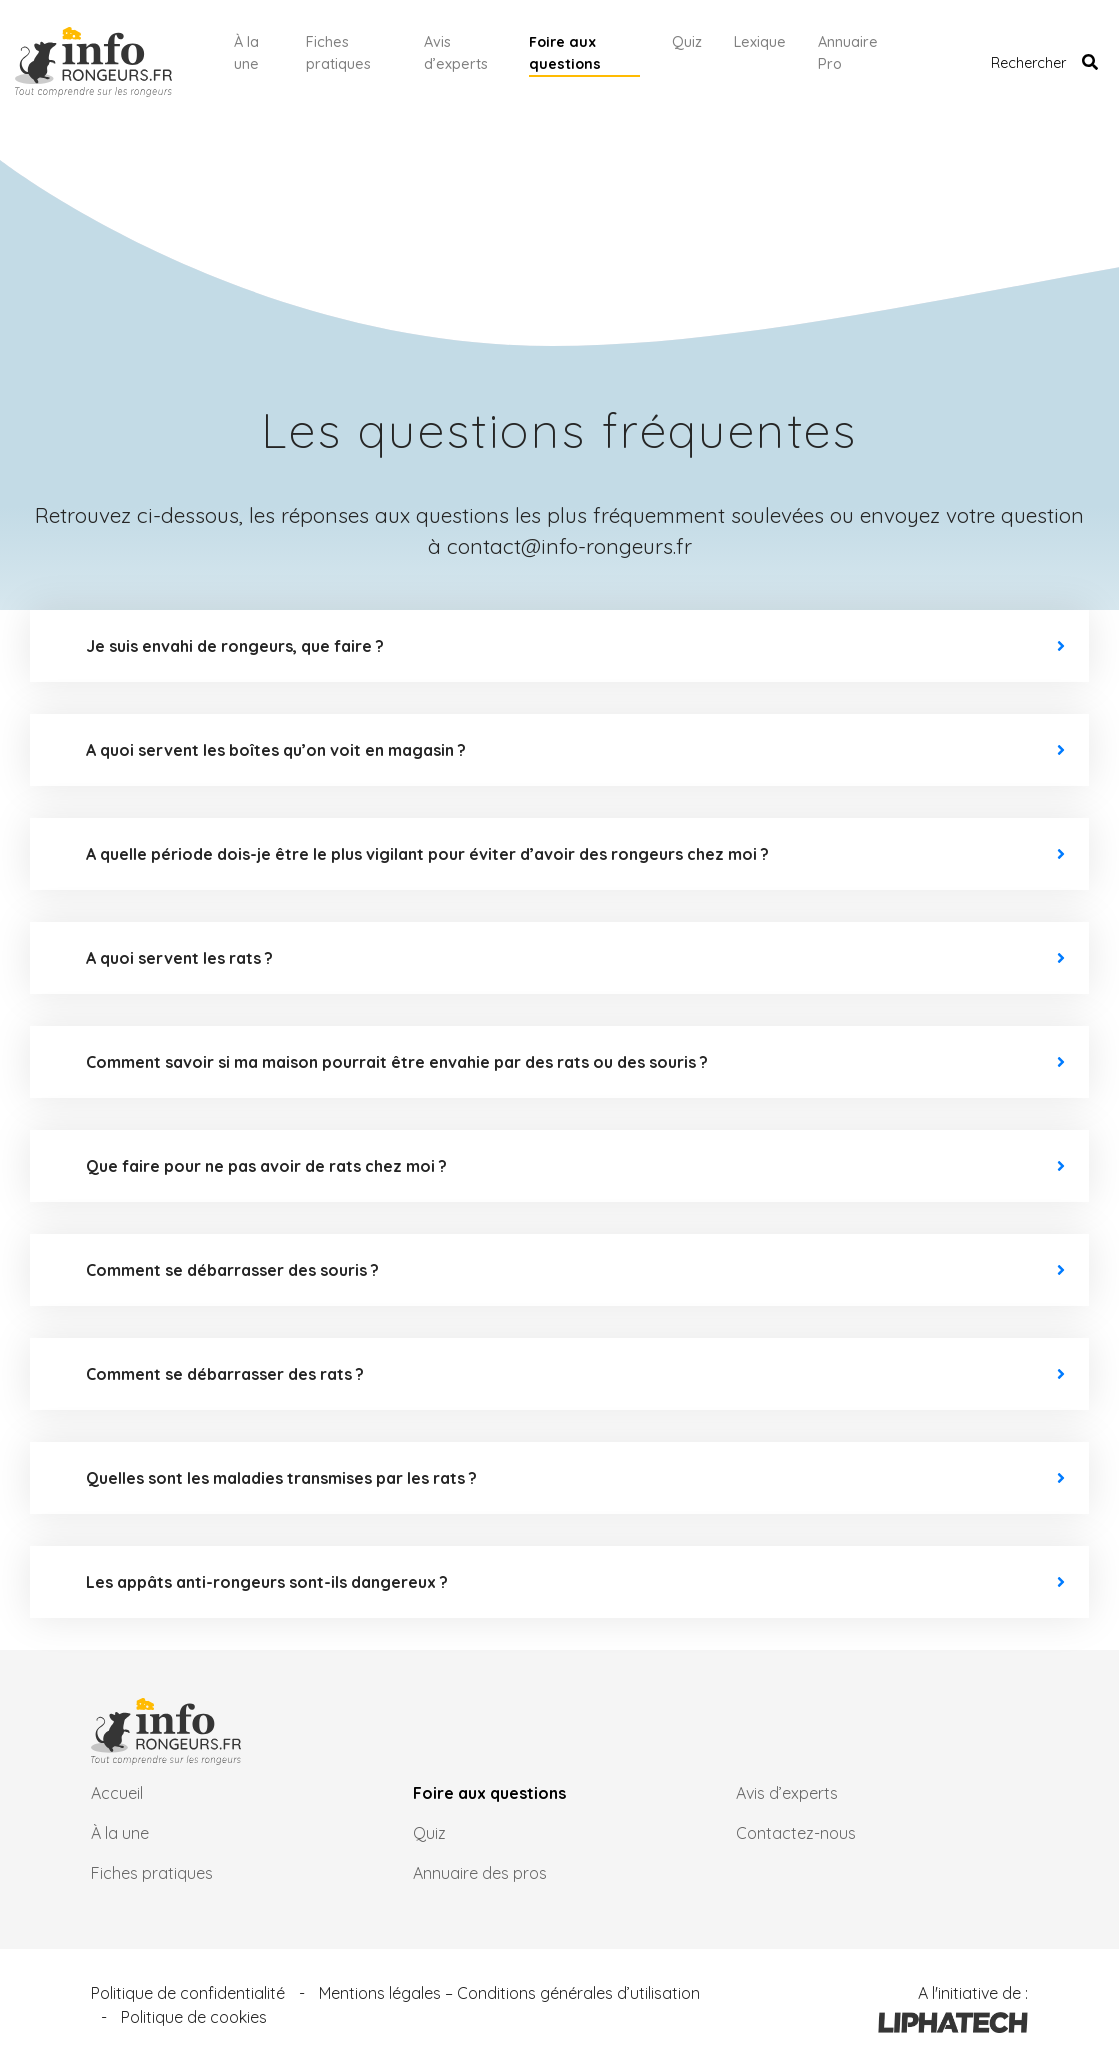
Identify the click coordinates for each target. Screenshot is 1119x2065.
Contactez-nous (796, 1833)
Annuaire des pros (480, 1873)
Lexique (760, 42)
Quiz (687, 42)
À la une (246, 53)
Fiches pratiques (338, 53)
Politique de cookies (194, 2017)
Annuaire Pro (848, 53)
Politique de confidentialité (188, 1993)
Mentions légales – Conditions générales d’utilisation (509, 1993)
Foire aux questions (565, 53)
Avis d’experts (456, 53)
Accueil (117, 1793)
